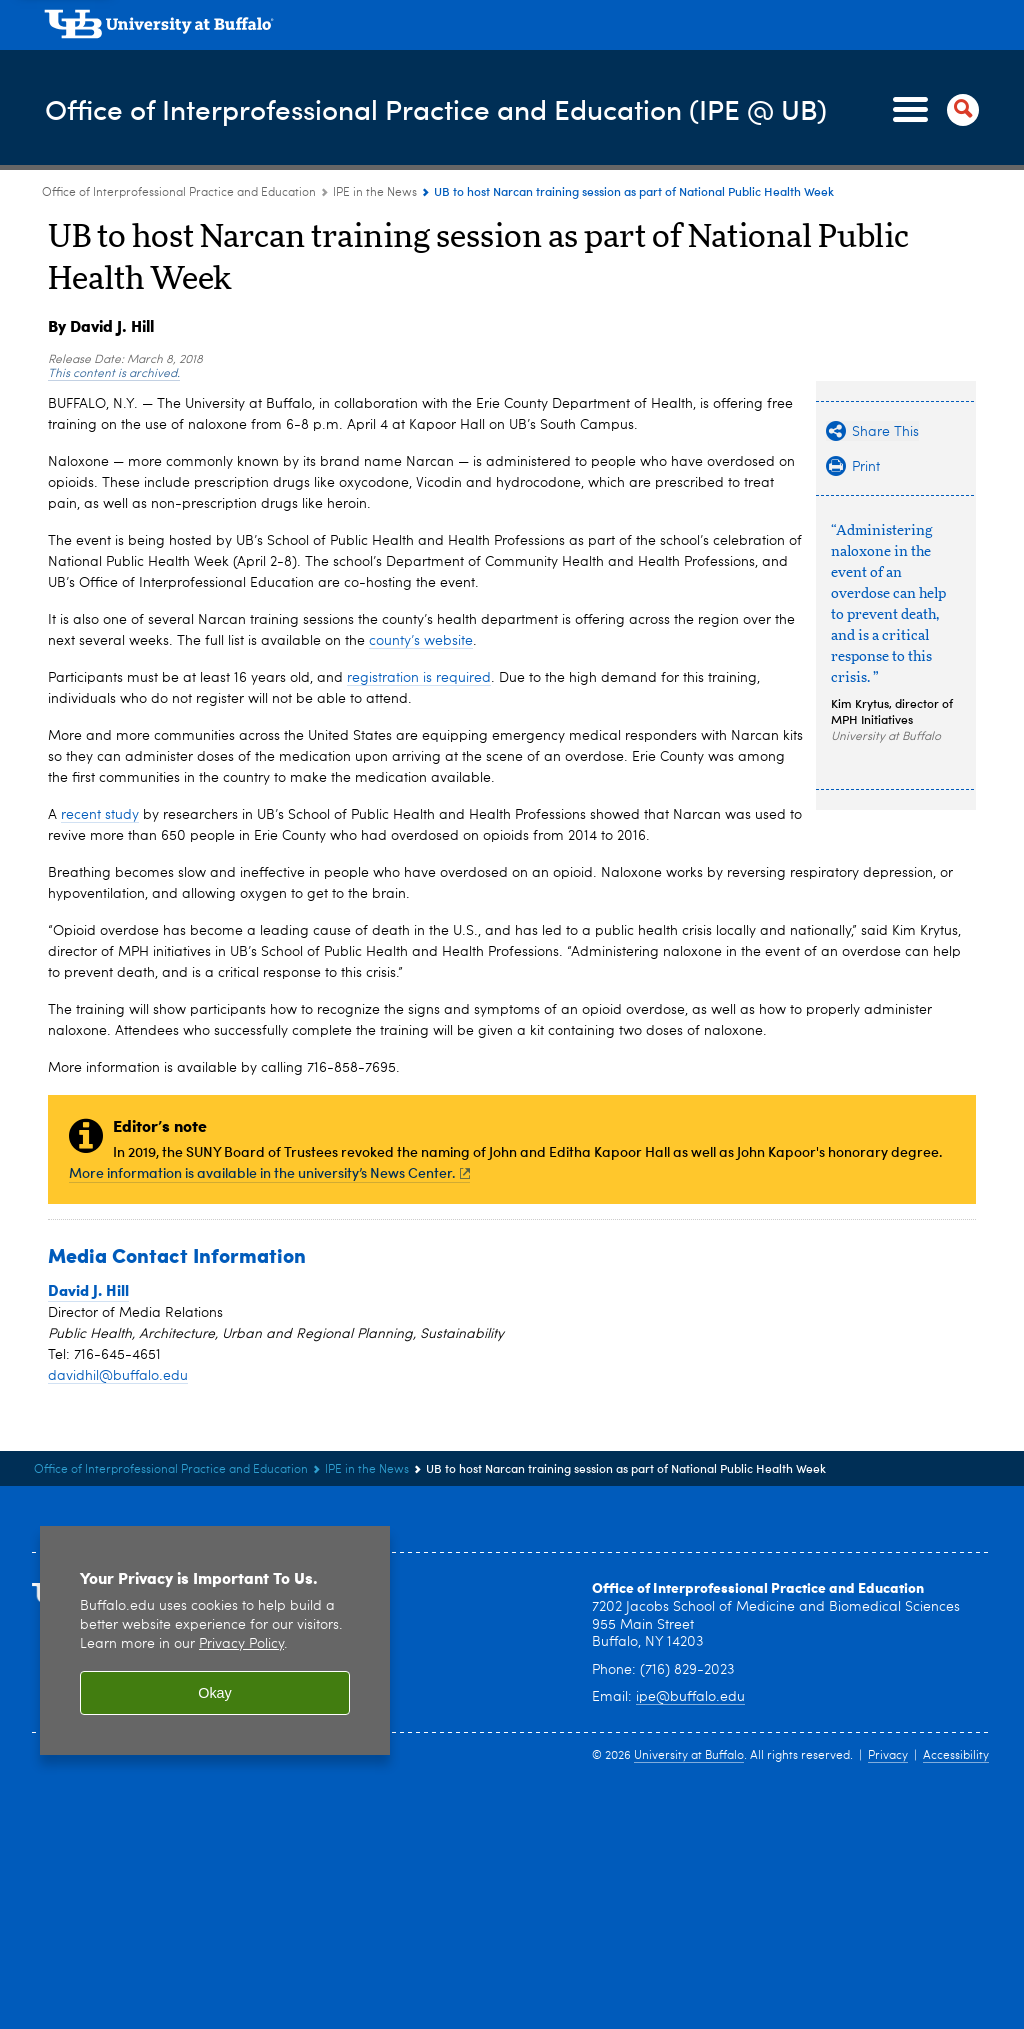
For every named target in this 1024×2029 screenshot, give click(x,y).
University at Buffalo (689, 1756)
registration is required (419, 678)
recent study (100, 815)
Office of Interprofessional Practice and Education (758, 1587)
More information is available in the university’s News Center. (269, 1172)
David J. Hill (88, 1290)
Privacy (888, 1756)
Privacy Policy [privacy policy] (241, 1644)
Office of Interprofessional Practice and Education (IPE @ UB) (460, 109)
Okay (215, 1693)
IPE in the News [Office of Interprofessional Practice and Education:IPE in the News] (375, 193)
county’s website (421, 641)
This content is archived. (114, 374)
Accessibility (956, 1756)
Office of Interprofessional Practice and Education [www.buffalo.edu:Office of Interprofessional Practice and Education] (179, 193)
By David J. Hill (101, 325)
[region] (215, 1640)
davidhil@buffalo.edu (118, 1376)
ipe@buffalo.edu (690, 1697)
